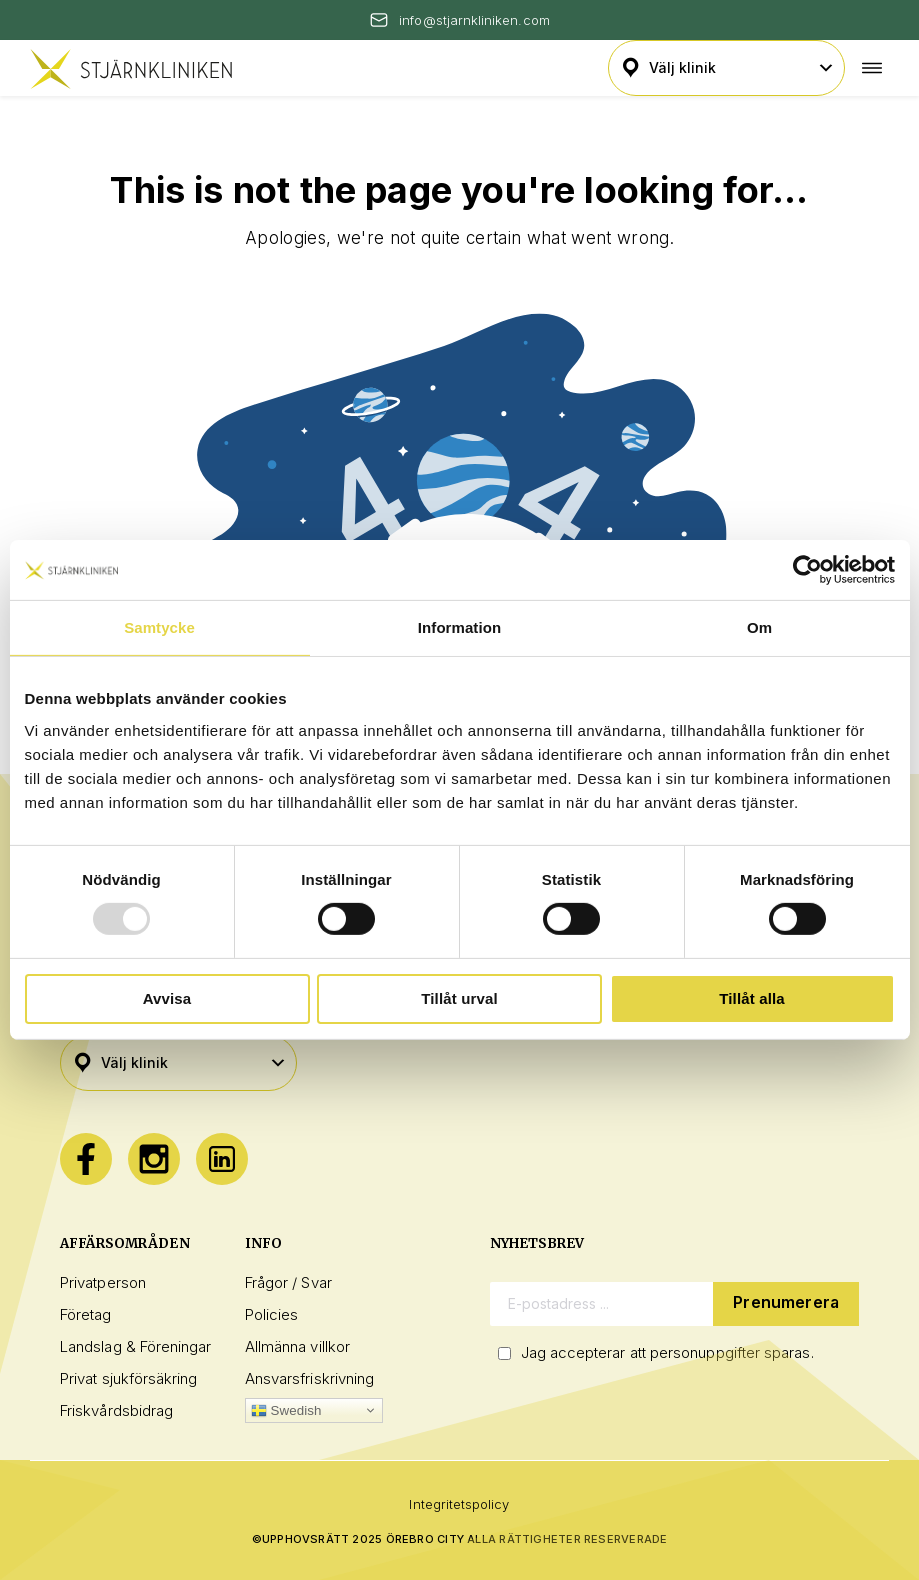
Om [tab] (759, 627)
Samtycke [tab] (159, 627)
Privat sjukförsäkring (129, 1378)
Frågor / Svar (288, 1282)
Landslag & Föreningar (136, 1346)
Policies (272, 1314)
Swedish (286, 1411)
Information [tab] (459, 627)
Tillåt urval (459, 998)
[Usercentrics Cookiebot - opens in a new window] (807, 570)
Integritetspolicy (459, 1504)
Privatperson (103, 1282)
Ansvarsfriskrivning (309, 1378)
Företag (86, 1314)
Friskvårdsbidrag (116, 1410)
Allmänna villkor (297, 1346)
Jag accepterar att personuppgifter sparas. (667, 1352)
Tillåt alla (752, 998)
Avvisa (167, 998)
